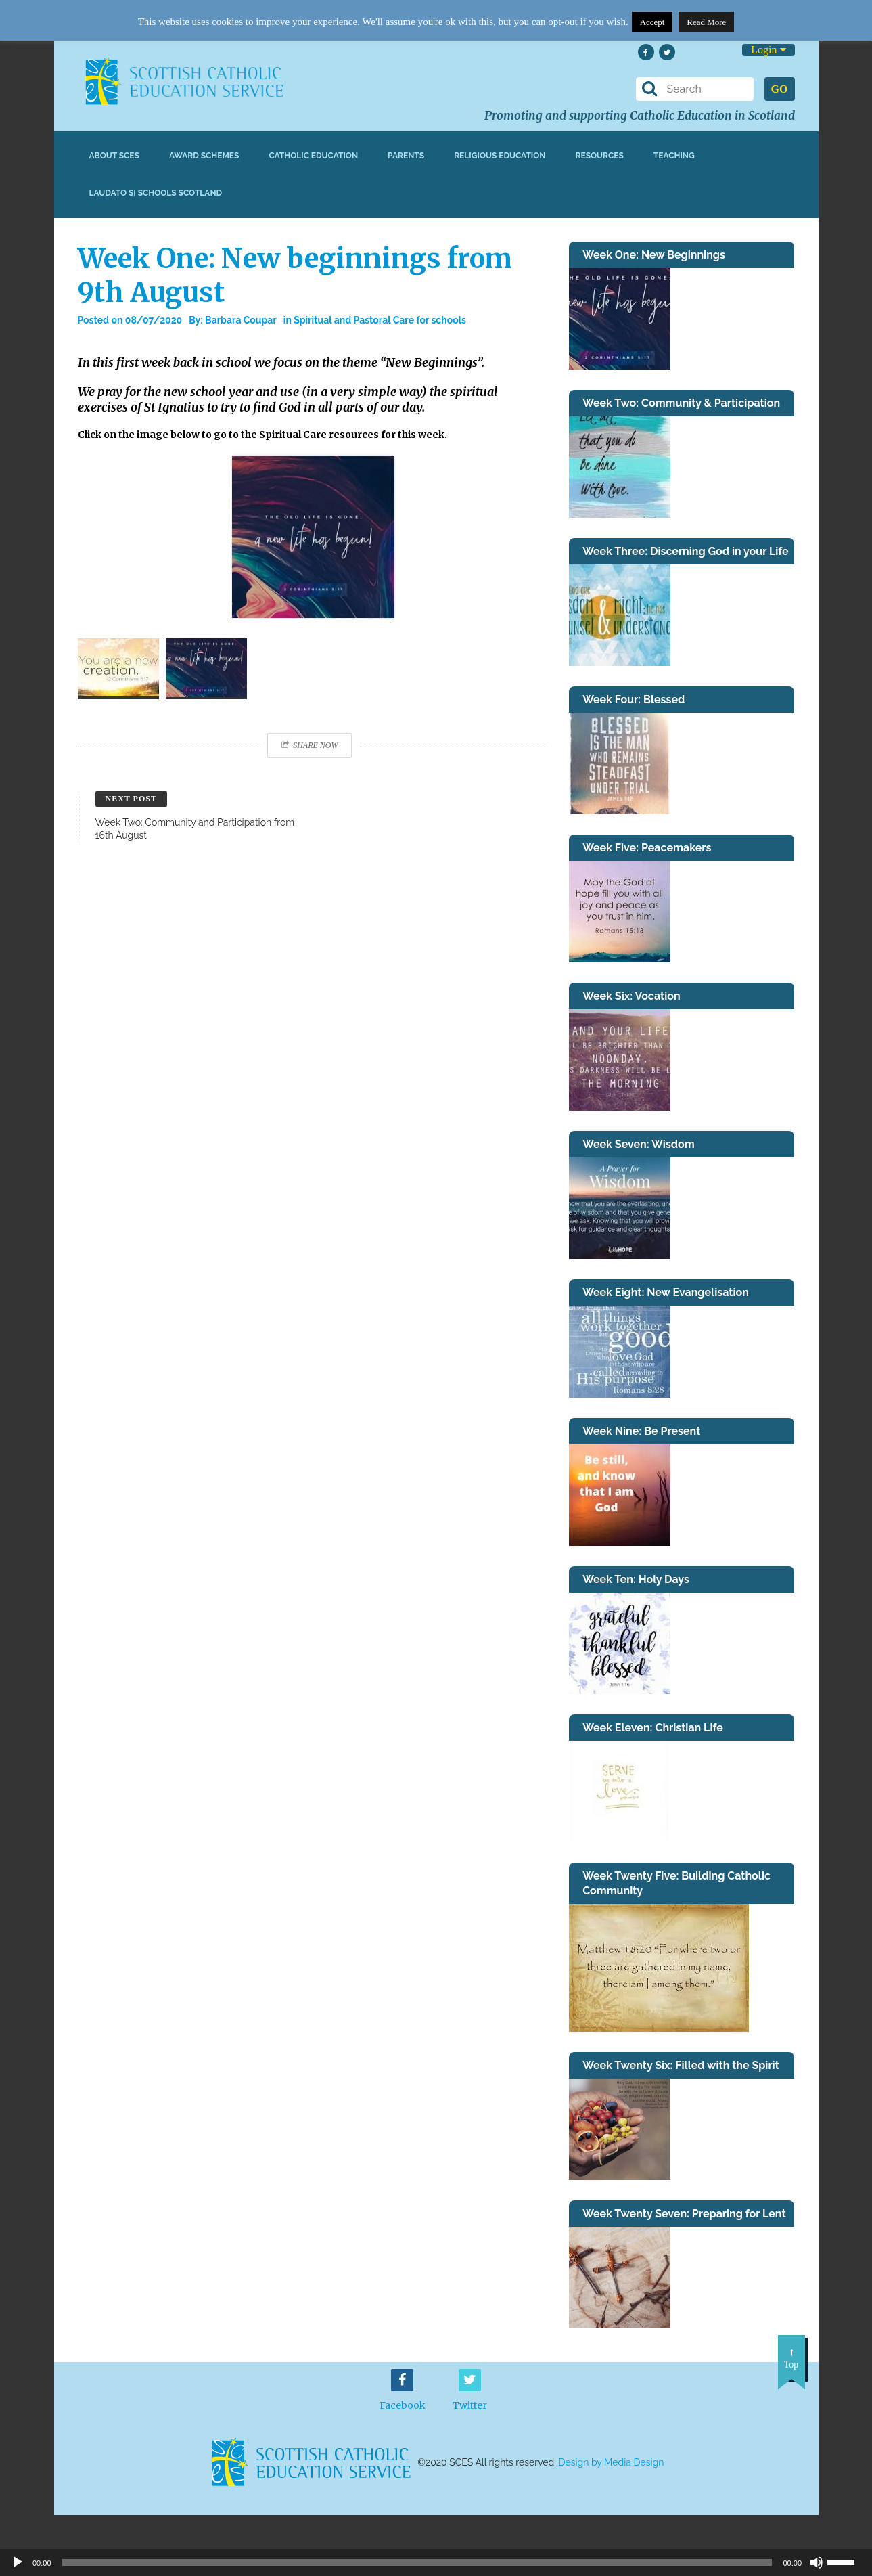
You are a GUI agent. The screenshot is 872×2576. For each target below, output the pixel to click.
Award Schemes (204, 155)
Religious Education (499, 155)
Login (768, 49)
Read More (706, 22)
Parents (406, 155)
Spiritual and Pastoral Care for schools (380, 320)
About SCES (114, 155)
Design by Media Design (611, 2462)
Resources (599, 155)
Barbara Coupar (241, 320)
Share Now (309, 745)
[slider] (846, 2561)
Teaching (674, 155)
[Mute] (816, 2562)
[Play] (17, 2562)
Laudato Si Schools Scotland (156, 193)
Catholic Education (313, 155)
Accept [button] (652, 22)
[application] (436, 2562)
